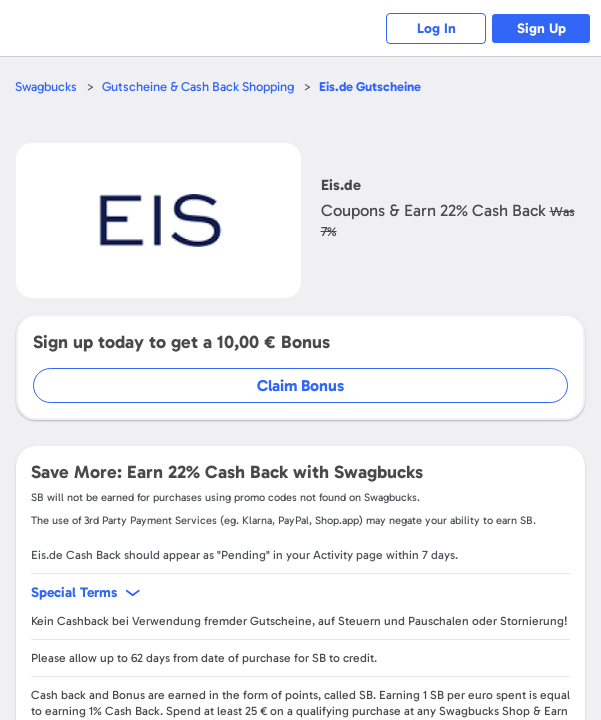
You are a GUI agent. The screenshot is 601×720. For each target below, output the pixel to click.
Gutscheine (370, 86)
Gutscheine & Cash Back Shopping (198, 86)
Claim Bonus (300, 385)
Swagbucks (46, 86)
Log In (436, 28)
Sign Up (541, 28)
